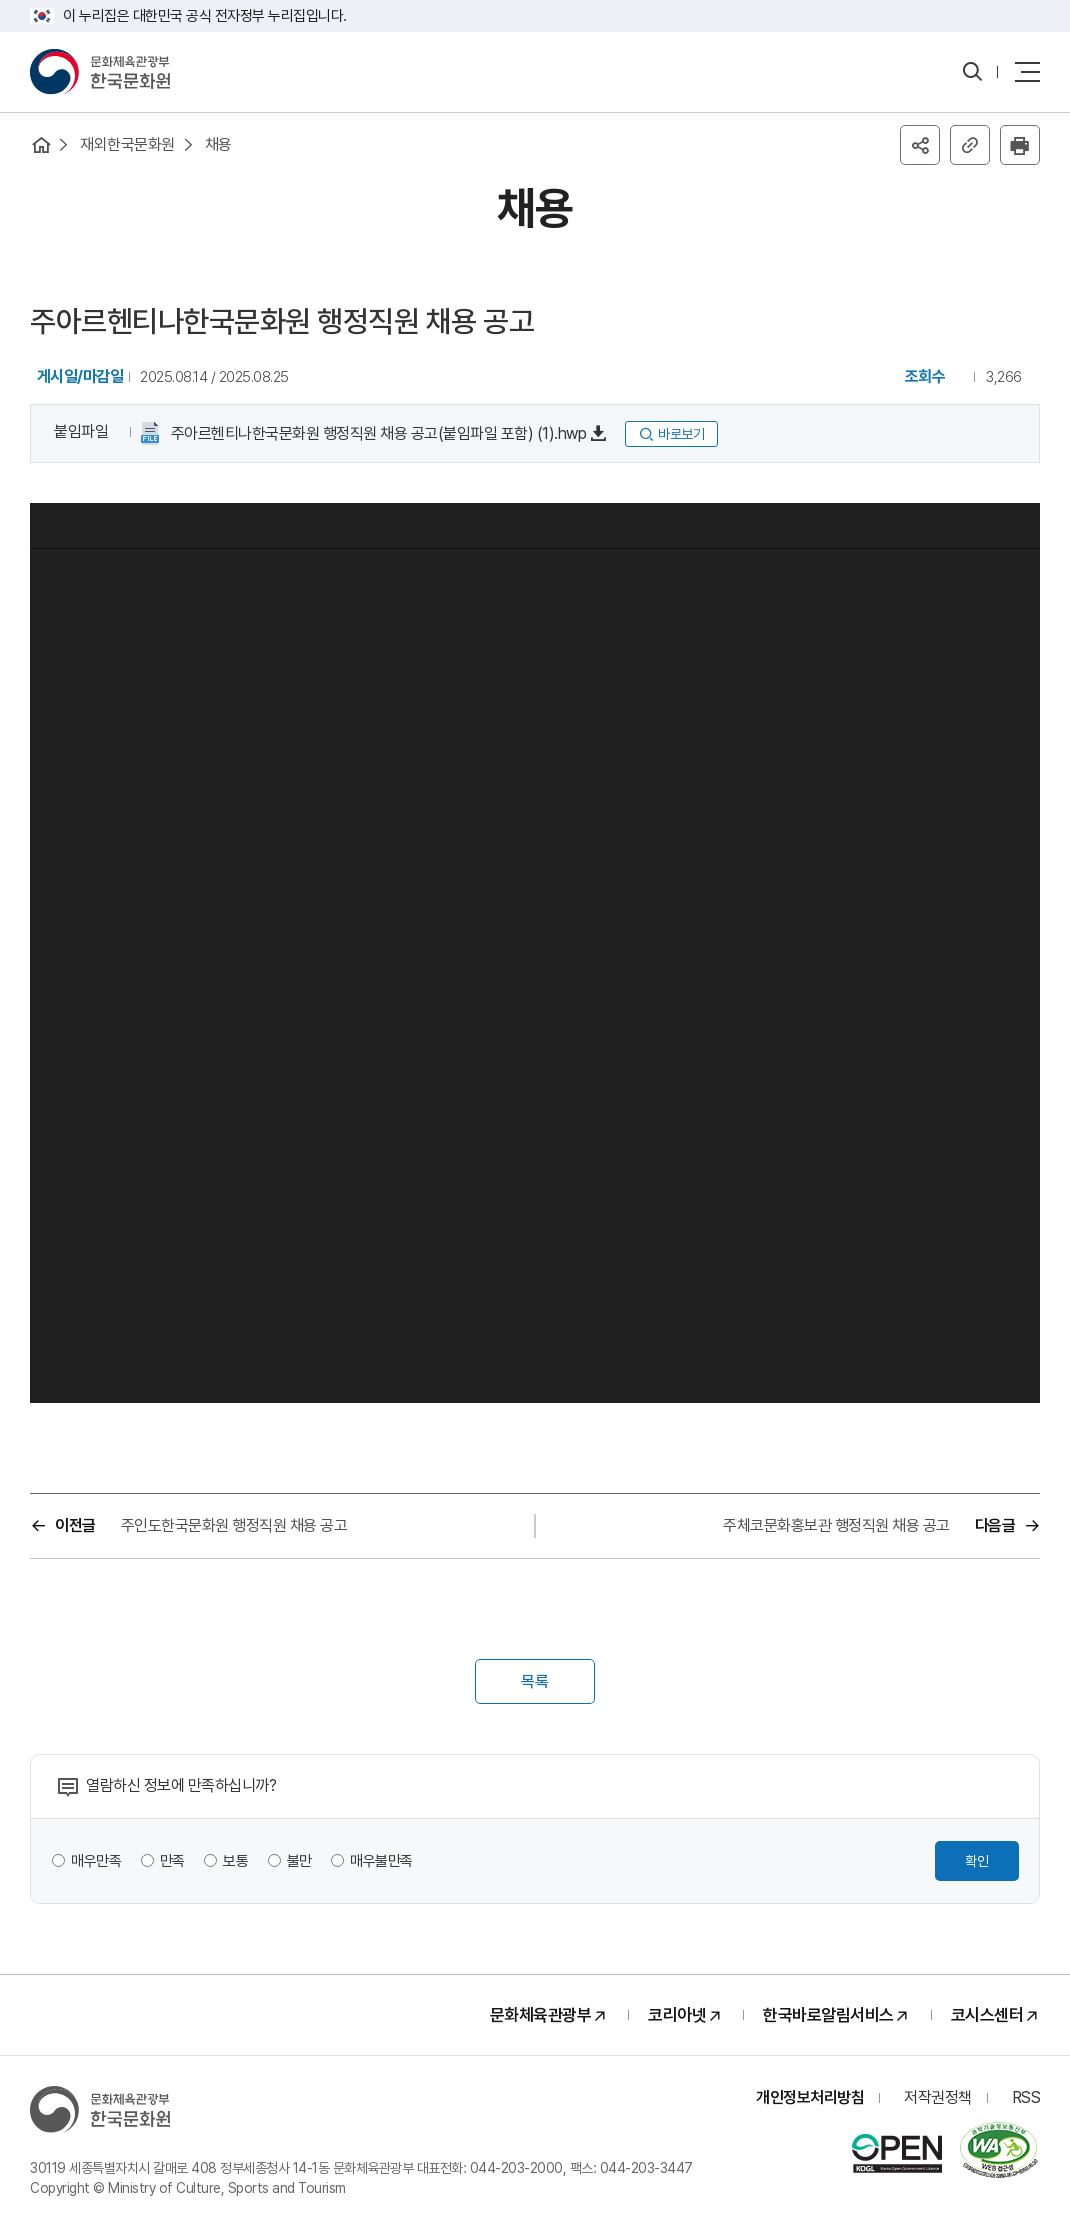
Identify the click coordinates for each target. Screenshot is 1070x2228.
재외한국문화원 (127, 144)
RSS (1026, 2097)
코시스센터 (987, 2015)
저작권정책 (938, 2097)
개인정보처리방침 (810, 2097)
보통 (235, 1861)
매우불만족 (381, 1861)
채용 (218, 144)
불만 (299, 1861)
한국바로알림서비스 (828, 2015)
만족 (172, 1861)
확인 (977, 1861)
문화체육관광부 (541, 2015)
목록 (535, 1681)
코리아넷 (677, 2015)
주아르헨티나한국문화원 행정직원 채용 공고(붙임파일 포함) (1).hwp (376, 433)
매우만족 (96, 1861)
